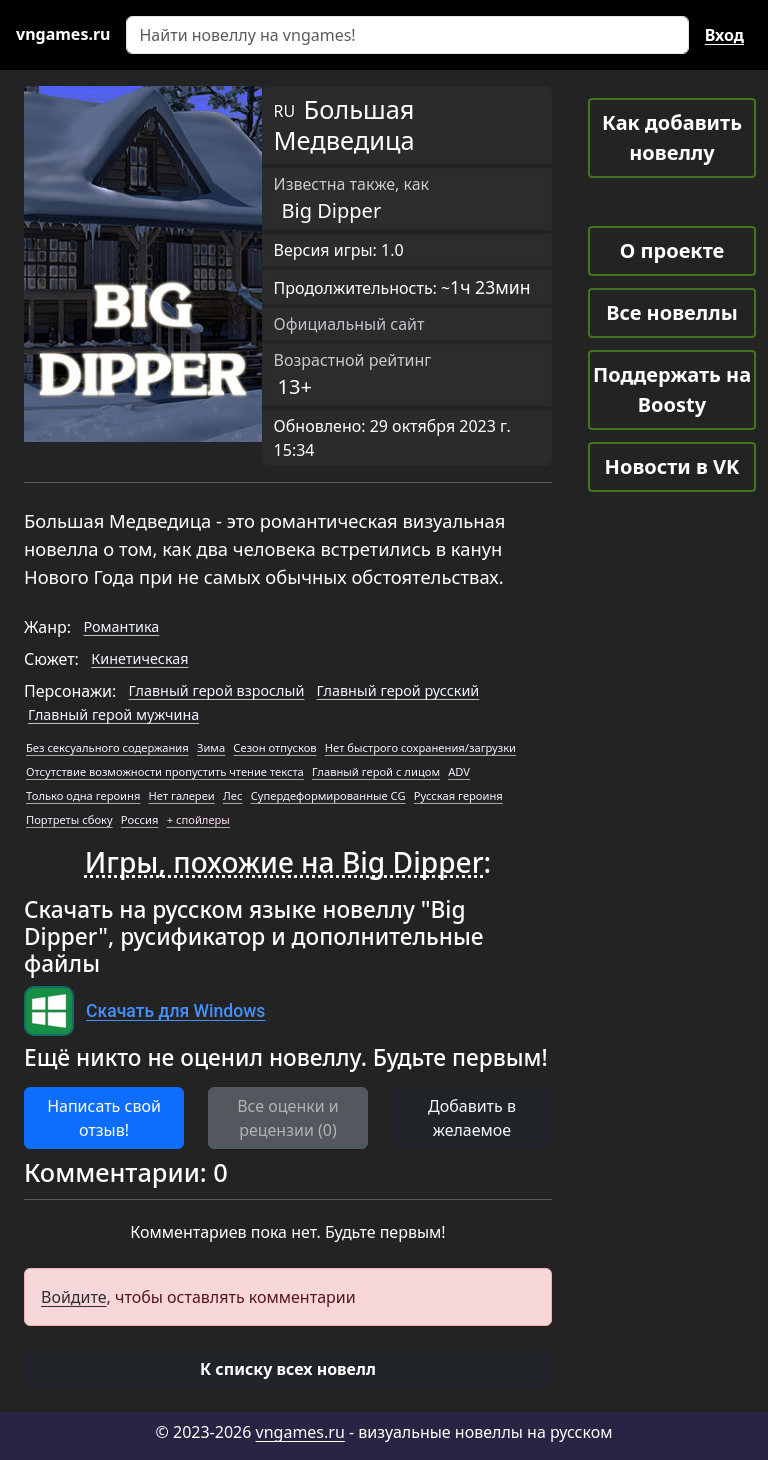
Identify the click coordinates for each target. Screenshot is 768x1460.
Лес (233, 795)
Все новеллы (672, 312)
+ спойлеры (198, 819)
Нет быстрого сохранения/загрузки (420, 747)
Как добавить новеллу (672, 137)
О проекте (672, 250)
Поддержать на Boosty (672, 389)
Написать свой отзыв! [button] (104, 1118)
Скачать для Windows (175, 1011)
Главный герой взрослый (217, 690)
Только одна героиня (83, 795)
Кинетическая (139, 658)
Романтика (121, 626)
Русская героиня (458, 795)
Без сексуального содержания (107, 747)
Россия (140, 819)
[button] (288, 1369)
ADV (459, 771)
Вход (724, 35)
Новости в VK (672, 466)
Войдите (74, 1297)
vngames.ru (300, 1432)
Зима (211, 747)
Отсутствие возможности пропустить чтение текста (165, 771)
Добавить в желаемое (472, 1118)
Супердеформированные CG (328, 795)
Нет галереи (182, 795)
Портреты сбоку (69, 819)
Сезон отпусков (274, 747)
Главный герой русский (398, 690)
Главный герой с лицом (376, 771)
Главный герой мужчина (113, 714)
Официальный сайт (349, 324)
